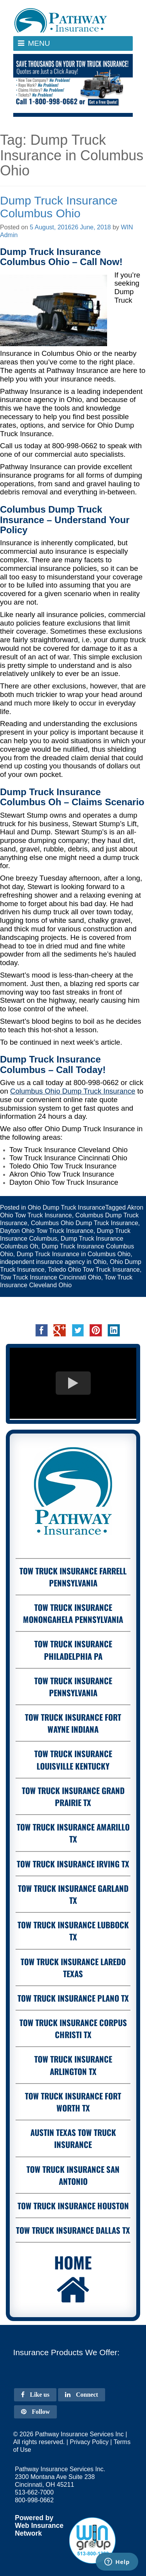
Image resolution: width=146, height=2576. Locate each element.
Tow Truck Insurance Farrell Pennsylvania (73, 1577)
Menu (41, 45)
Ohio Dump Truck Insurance (66, 1207)
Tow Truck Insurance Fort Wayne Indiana (73, 1723)
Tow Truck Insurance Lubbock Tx (73, 1931)
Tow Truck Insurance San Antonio (73, 2175)
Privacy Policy (89, 2442)
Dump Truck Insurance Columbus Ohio (59, 207)
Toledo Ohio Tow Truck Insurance (94, 1269)
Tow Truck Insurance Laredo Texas (73, 1967)
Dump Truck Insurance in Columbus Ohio (74, 1254)
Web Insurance (39, 2525)
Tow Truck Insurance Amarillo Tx (73, 1833)
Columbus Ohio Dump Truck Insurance (84, 1223)
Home (73, 2278)
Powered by (34, 2518)
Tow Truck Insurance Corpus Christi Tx (73, 2028)
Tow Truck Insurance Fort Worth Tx (73, 2102)
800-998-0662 (74, 446)
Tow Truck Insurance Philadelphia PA (73, 1650)
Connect (81, 2394)
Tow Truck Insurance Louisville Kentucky (73, 1759)
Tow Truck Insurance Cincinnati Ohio (50, 1277)
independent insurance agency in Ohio (53, 1262)
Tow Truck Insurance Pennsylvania (73, 1687)
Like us (35, 2394)
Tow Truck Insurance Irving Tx (73, 1864)
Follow (35, 2411)
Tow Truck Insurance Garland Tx (73, 1894)
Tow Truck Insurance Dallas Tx (73, 2230)
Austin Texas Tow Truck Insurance (73, 2138)
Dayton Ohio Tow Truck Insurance (46, 1230)
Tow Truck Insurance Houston (73, 2206)
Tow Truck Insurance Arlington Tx (73, 2065)
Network (28, 2533)
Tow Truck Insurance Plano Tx (73, 1998)
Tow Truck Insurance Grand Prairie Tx (73, 1796)
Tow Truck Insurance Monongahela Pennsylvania (73, 1613)
